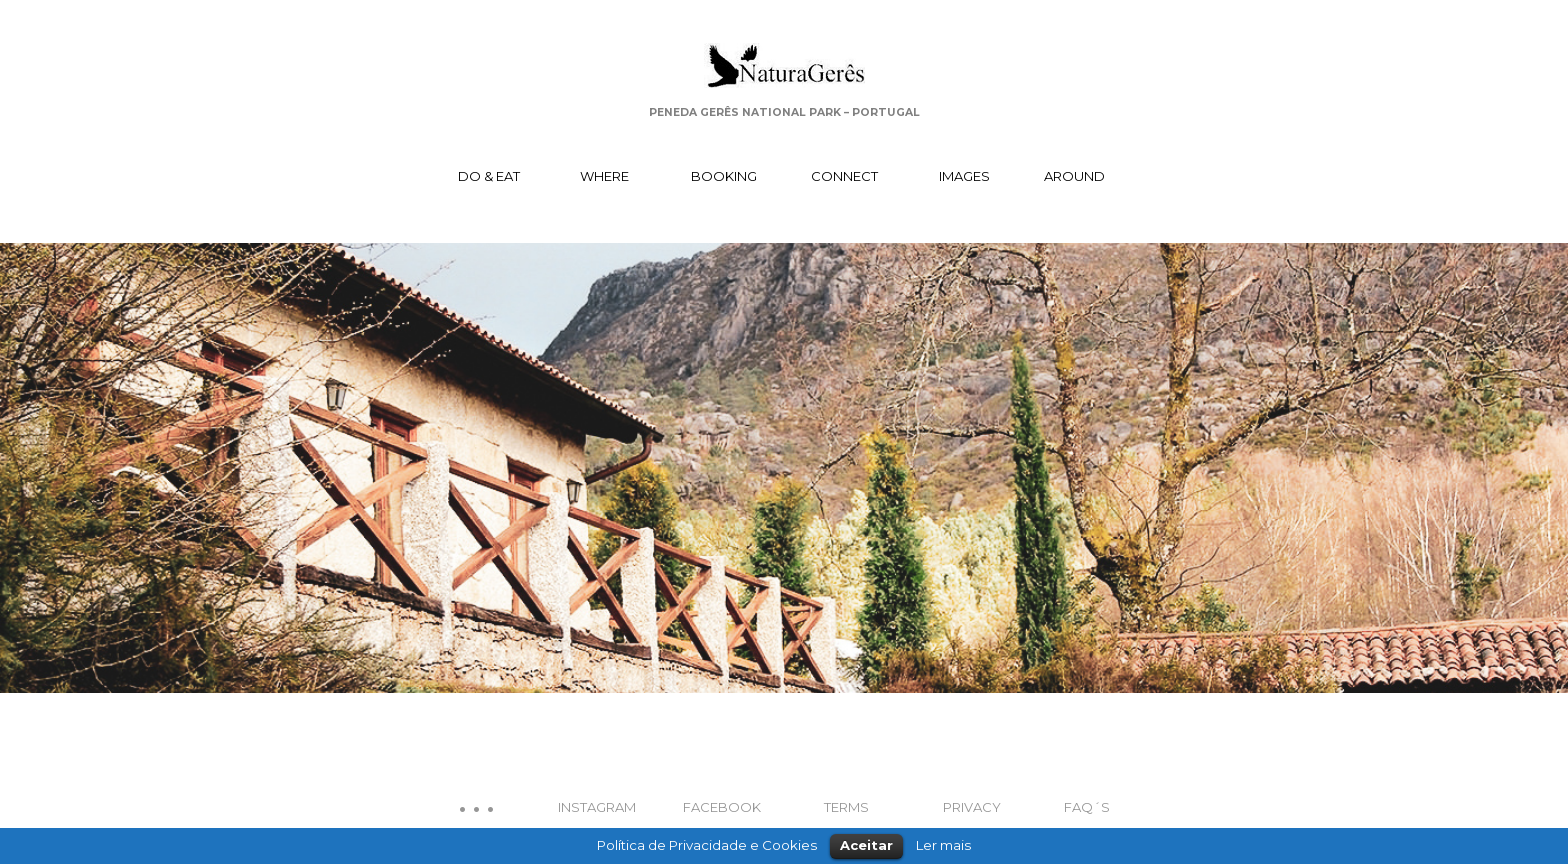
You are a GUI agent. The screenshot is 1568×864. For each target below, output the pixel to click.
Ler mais (943, 845)
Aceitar (866, 845)
